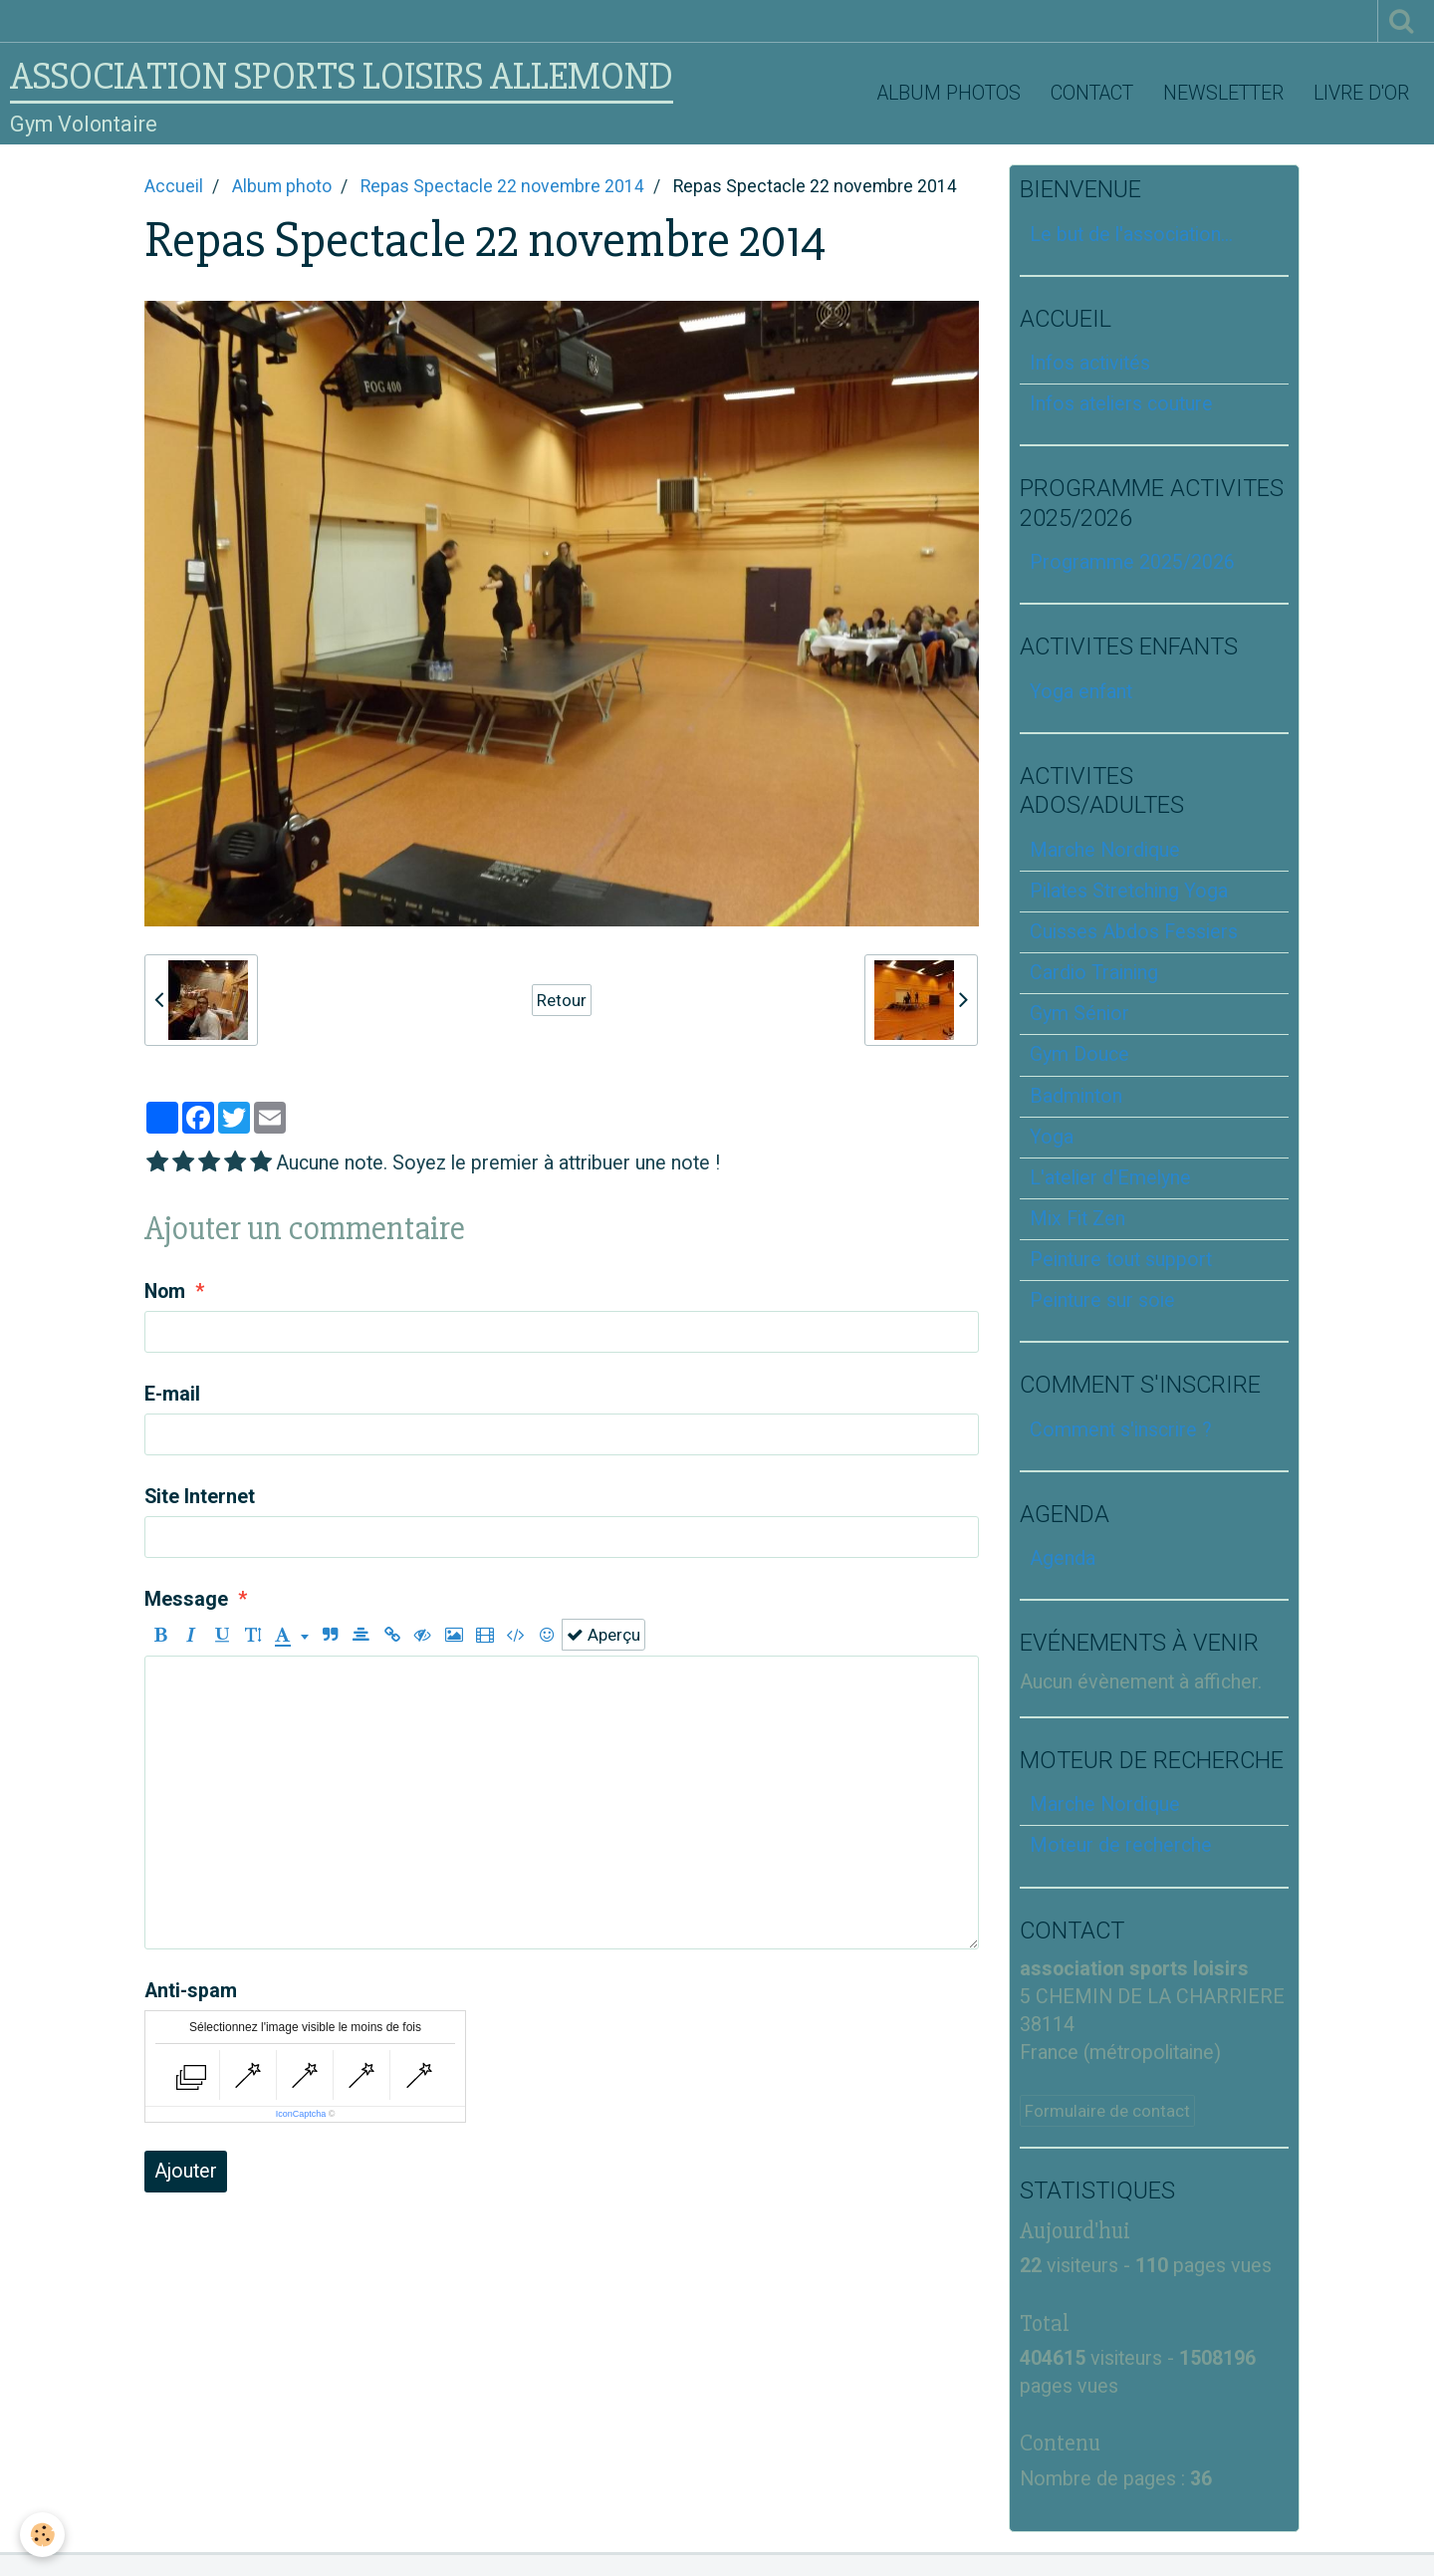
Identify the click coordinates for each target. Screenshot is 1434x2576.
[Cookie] (42, 2534)
